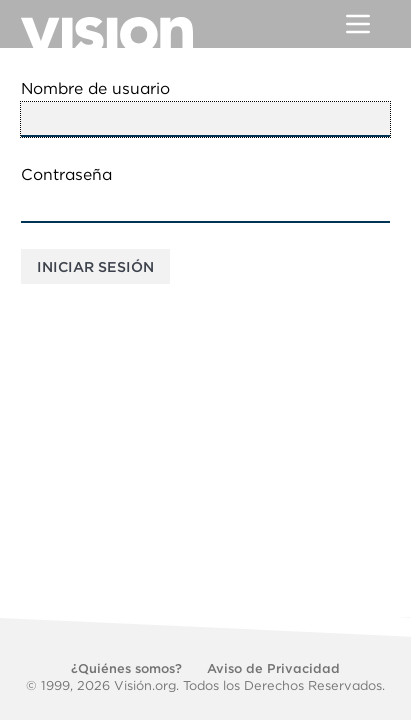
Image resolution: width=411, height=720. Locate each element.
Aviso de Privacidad (273, 668)
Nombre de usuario (95, 88)
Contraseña (66, 174)
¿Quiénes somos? (126, 668)
